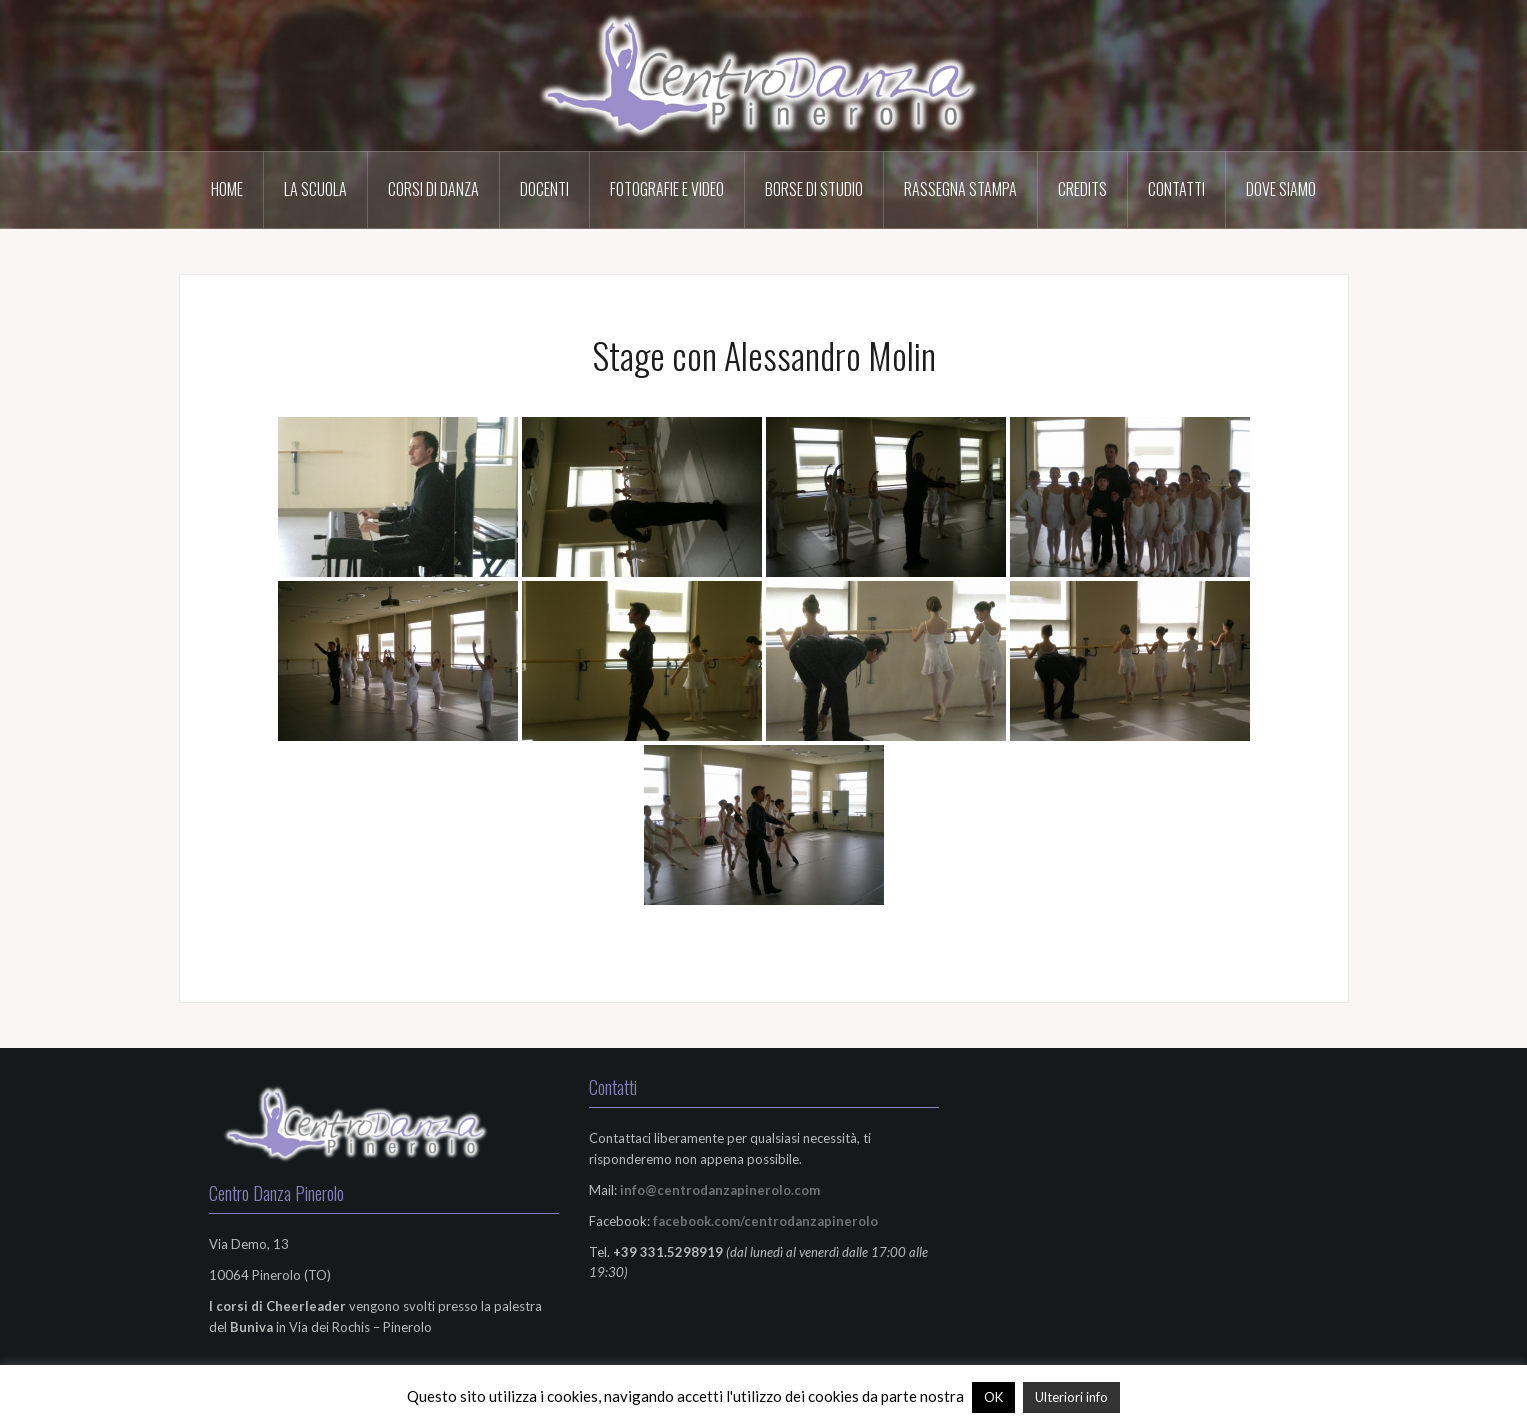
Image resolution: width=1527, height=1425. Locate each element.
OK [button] (993, 1397)
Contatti (1176, 189)
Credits (1082, 189)
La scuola (315, 189)
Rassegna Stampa (960, 189)
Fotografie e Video (667, 189)
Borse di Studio (814, 189)
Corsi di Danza (433, 189)
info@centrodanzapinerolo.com (720, 1190)
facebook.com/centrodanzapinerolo (765, 1221)
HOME (227, 189)
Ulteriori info (1071, 1397)
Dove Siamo (1281, 189)
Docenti (544, 189)
